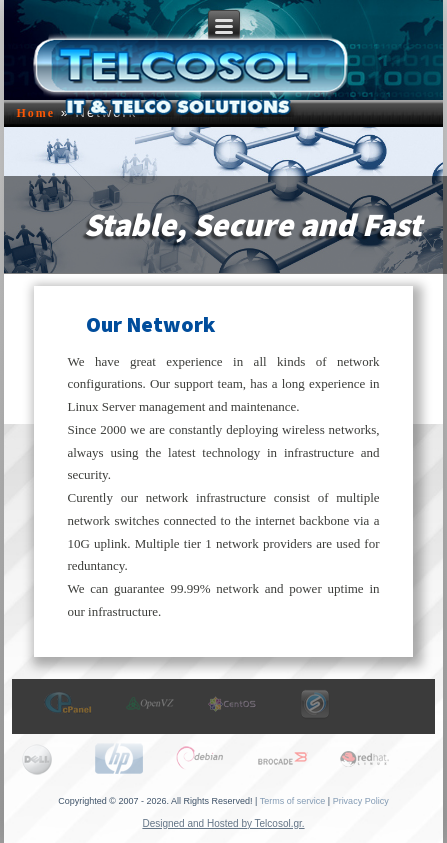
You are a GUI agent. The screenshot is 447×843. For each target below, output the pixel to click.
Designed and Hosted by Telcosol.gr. (223, 823)
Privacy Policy (361, 801)
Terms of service (293, 801)
